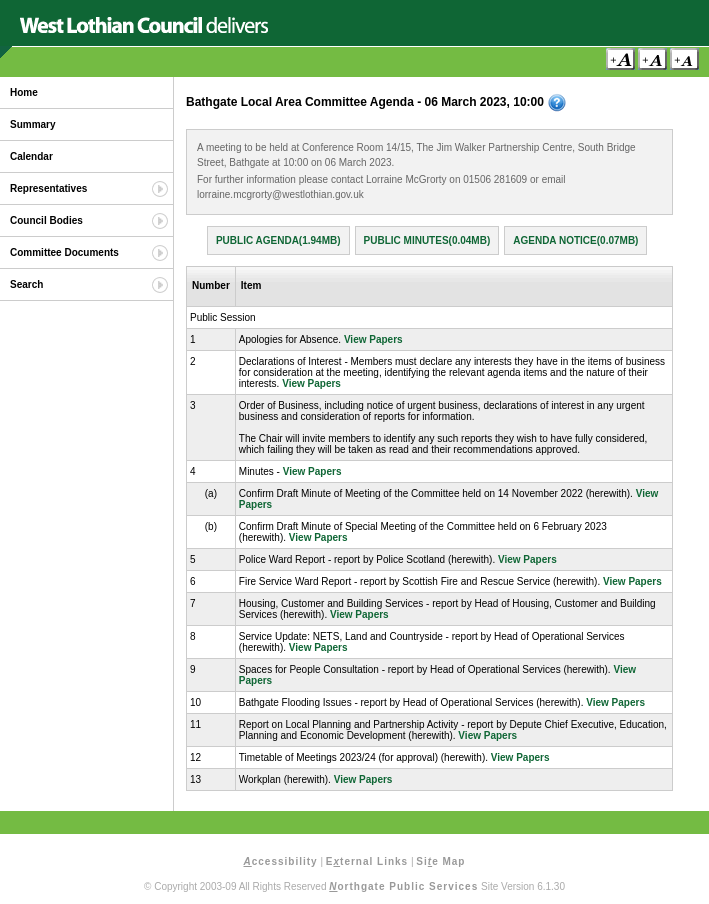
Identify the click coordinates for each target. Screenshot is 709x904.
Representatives (48, 188)
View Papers (373, 339)
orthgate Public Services (403, 886)
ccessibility (281, 861)
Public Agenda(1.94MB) (278, 240)
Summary (33, 124)
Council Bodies (46, 220)
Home (24, 92)
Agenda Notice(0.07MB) (575, 240)
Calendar (31, 156)
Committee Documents (64, 252)
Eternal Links (367, 861)
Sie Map (440, 861)
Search (26, 284)
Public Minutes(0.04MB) (427, 240)
